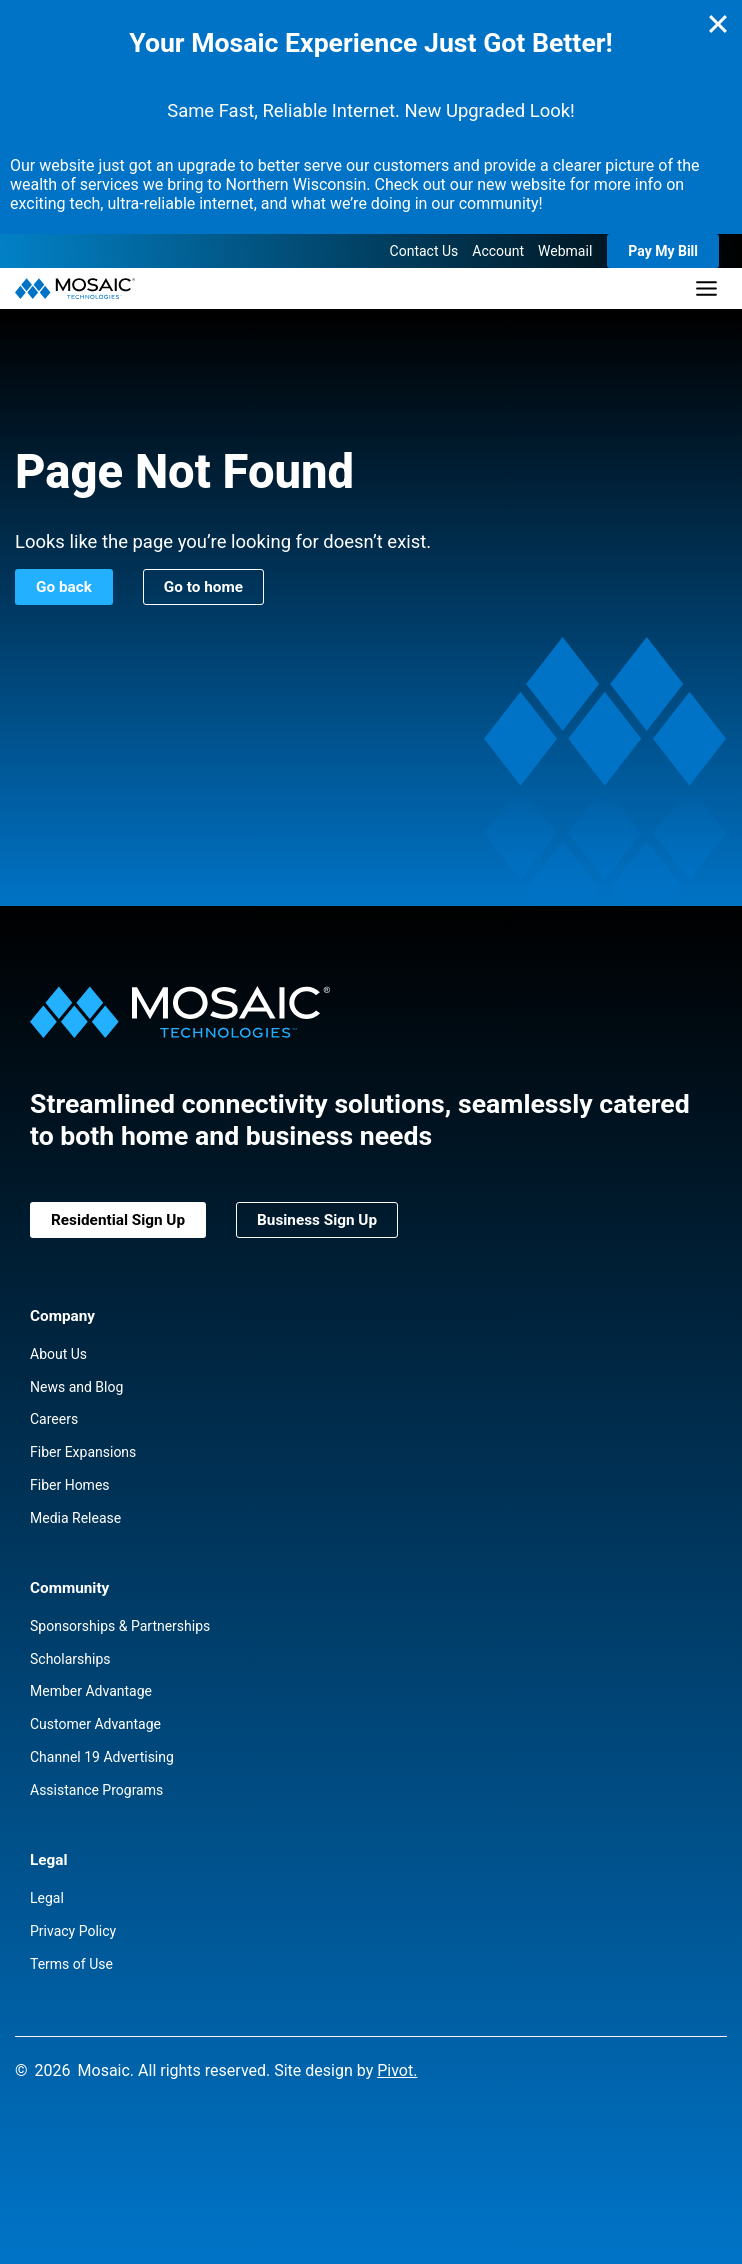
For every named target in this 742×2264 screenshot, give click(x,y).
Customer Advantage (95, 1724)
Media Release (75, 1518)
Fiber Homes (70, 1485)
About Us (58, 1354)
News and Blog (76, 1387)
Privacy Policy (73, 1931)
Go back (64, 587)
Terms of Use (71, 1964)
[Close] (718, 24)
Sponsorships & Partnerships (120, 1626)
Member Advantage (91, 1691)
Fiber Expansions (83, 1452)
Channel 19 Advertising (102, 1757)
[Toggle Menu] (706, 288)
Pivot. (397, 2070)
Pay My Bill (663, 251)
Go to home (203, 587)
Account (498, 251)
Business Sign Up (317, 1220)
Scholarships (70, 1659)
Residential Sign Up (118, 1220)
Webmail (565, 251)
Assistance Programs (96, 1790)
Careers (54, 1419)
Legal (47, 1898)
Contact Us (424, 251)
